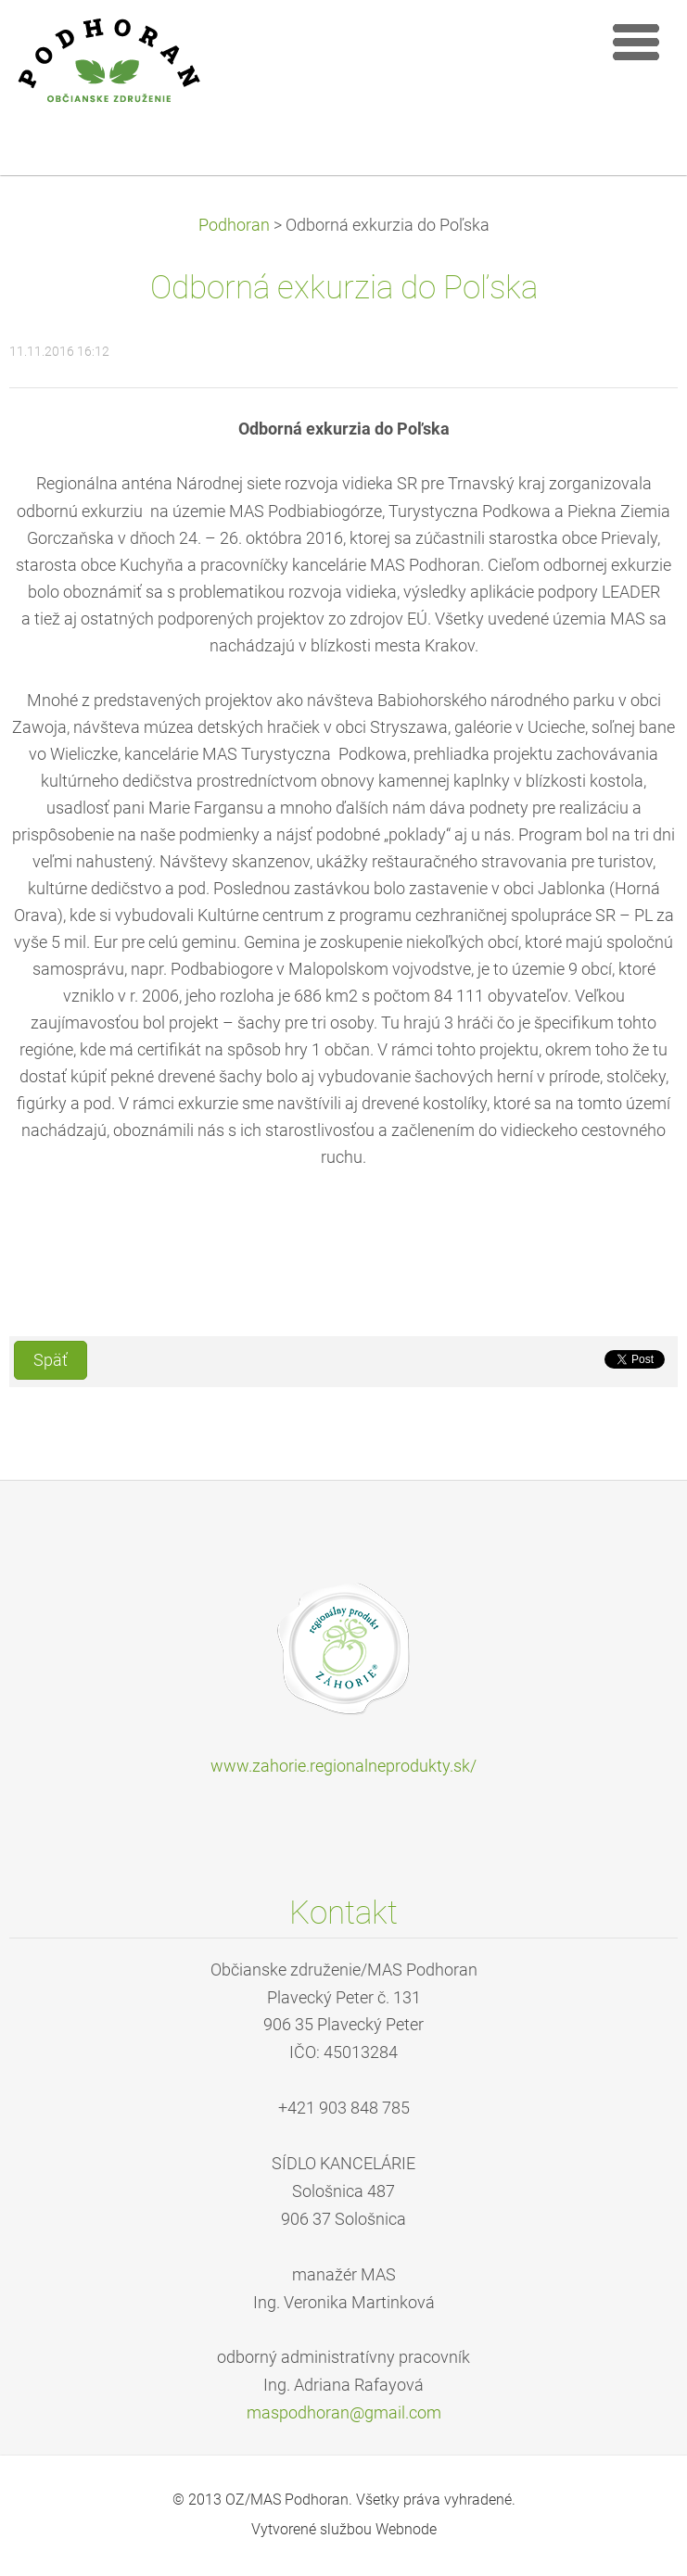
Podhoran (234, 225)
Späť (50, 1360)
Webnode (406, 2529)
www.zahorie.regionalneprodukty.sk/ (343, 1766)
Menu (636, 41)
